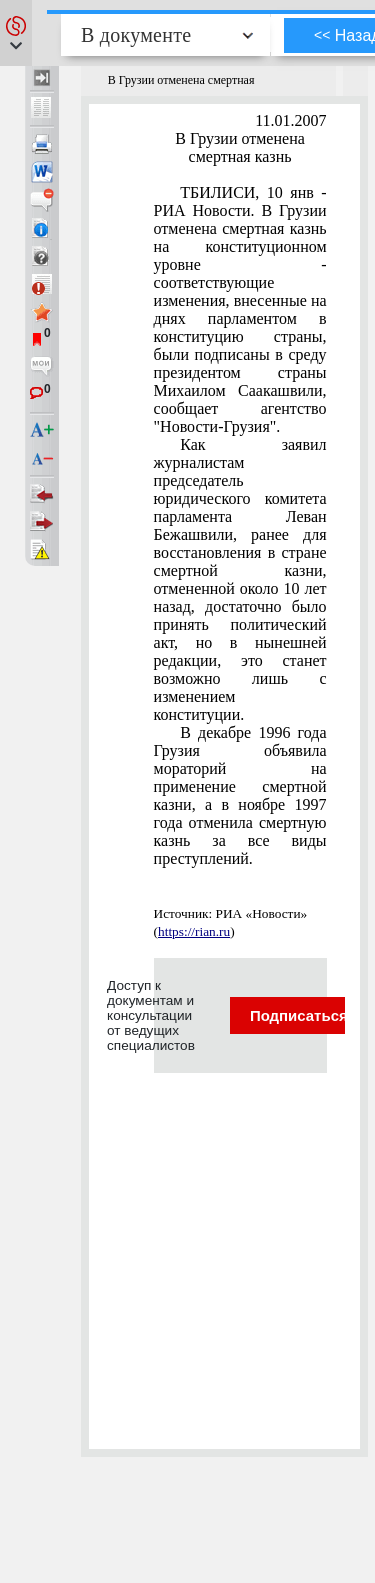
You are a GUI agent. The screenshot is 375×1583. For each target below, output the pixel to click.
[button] (16, 33)
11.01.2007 (290, 120)
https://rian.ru (194, 931)
